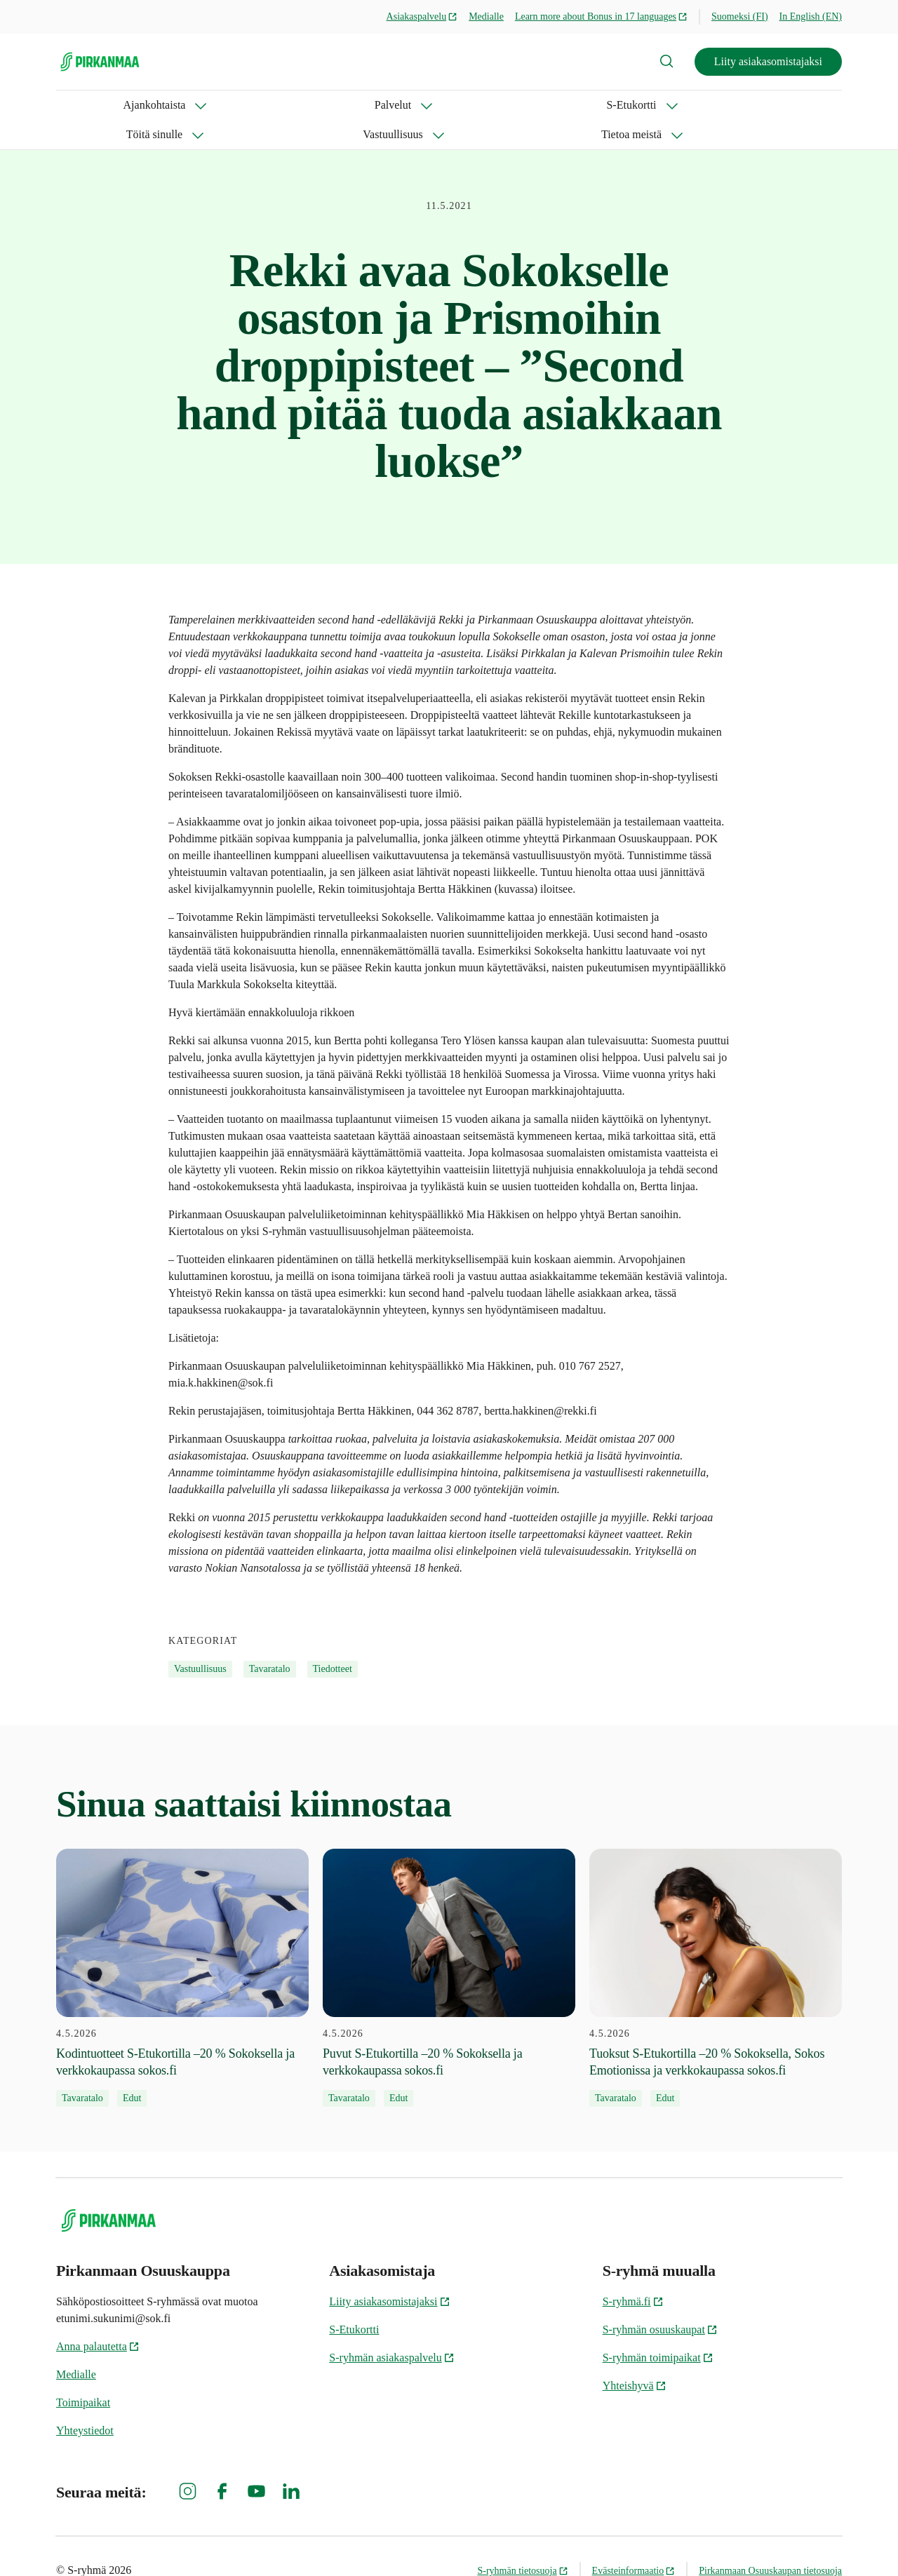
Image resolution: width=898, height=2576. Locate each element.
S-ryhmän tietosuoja (522, 2541)
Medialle (486, 16)
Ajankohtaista (87, 105)
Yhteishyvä (634, 2356)
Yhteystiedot (85, 2401)
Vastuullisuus (460, 105)
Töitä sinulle (359, 105)
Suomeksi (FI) (739, 16)
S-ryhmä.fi (633, 2272)
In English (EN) (810, 16)
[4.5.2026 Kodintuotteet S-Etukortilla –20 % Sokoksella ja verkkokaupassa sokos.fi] (182, 1948)
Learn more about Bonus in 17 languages (601, 16)
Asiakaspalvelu (422, 16)
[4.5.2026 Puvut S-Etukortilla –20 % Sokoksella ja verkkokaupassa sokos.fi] (449, 1948)
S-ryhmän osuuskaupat (660, 2300)
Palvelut (179, 105)
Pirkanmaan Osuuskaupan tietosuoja (770, 2541)
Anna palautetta (98, 2317)
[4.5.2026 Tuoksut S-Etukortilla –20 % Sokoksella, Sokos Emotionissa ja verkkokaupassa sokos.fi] (715, 1948)
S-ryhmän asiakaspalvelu (391, 2328)
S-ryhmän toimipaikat (658, 2328)
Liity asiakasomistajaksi (768, 61)
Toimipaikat (83, 2373)
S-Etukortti (264, 105)
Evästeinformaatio (634, 2541)
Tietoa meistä (562, 105)
